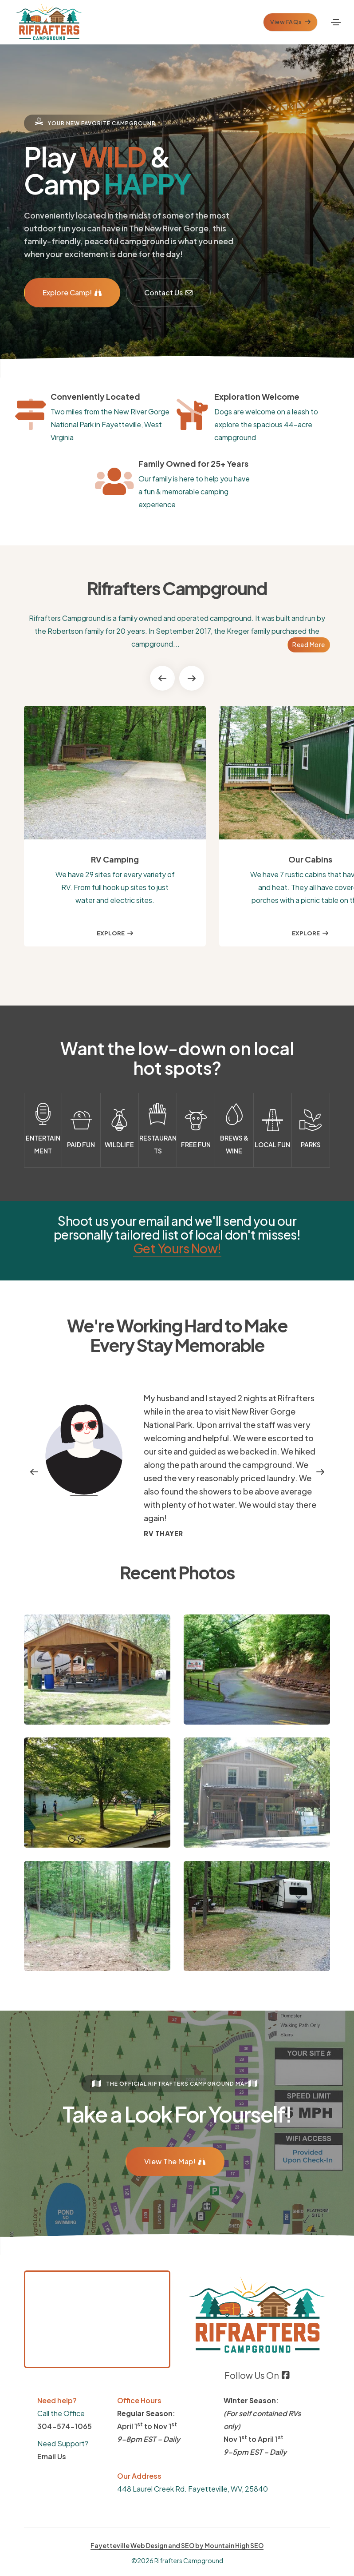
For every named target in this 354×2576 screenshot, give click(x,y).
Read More (308, 644)
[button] (162, 678)
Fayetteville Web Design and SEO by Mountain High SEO (177, 2545)
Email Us (51, 2456)
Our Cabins (310, 859)
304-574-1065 (64, 2426)
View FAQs (290, 21)
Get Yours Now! (177, 1248)
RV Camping (115, 859)
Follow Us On (257, 2375)
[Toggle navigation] (336, 22)
